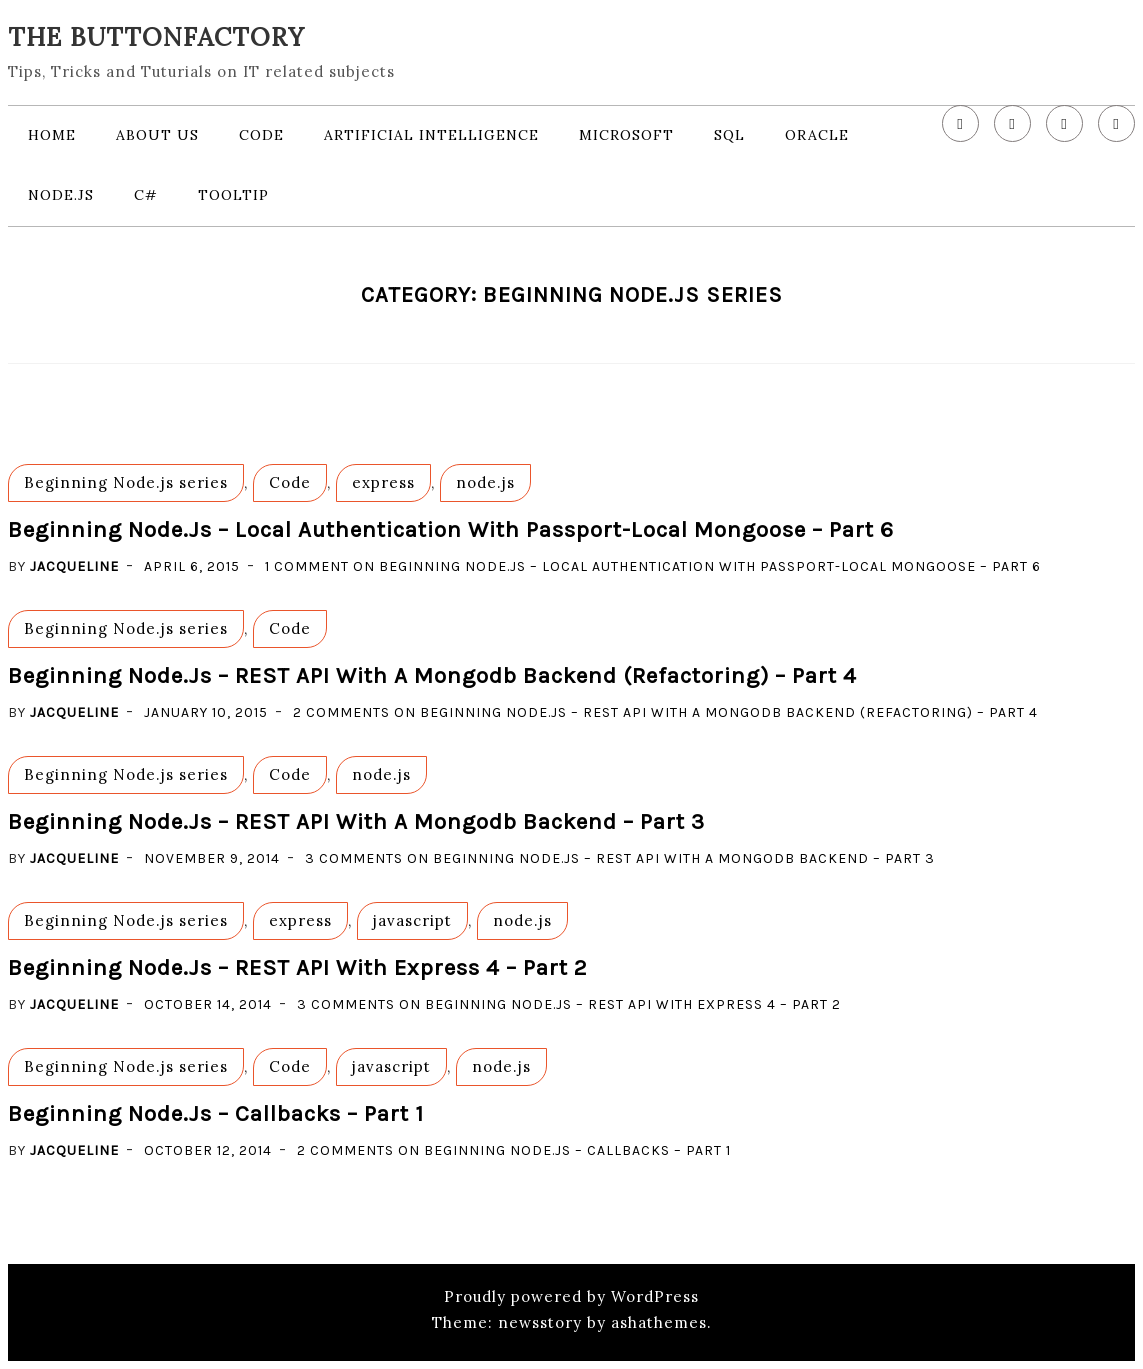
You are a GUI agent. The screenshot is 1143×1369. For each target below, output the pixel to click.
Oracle (817, 135)
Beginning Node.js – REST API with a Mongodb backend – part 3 (356, 821)
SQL (729, 135)
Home (52, 135)
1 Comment (653, 566)
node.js (61, 195)
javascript (412, 920)
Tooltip (233, 195)
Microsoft (626, 135)
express (383, 482)
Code (261, 135)
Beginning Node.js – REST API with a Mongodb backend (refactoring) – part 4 (432, 675)
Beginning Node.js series (126, 482)
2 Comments (665, 712)
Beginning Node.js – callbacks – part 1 (216, 1113)
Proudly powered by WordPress (571, 1296)
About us (157, 135)
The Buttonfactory (156, 37)
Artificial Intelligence (431, 135)
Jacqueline (74, 566)
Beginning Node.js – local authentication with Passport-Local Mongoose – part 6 (451, 529)
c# (146, 195)
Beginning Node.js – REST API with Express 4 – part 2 (297, 967)
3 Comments (620, 858)
